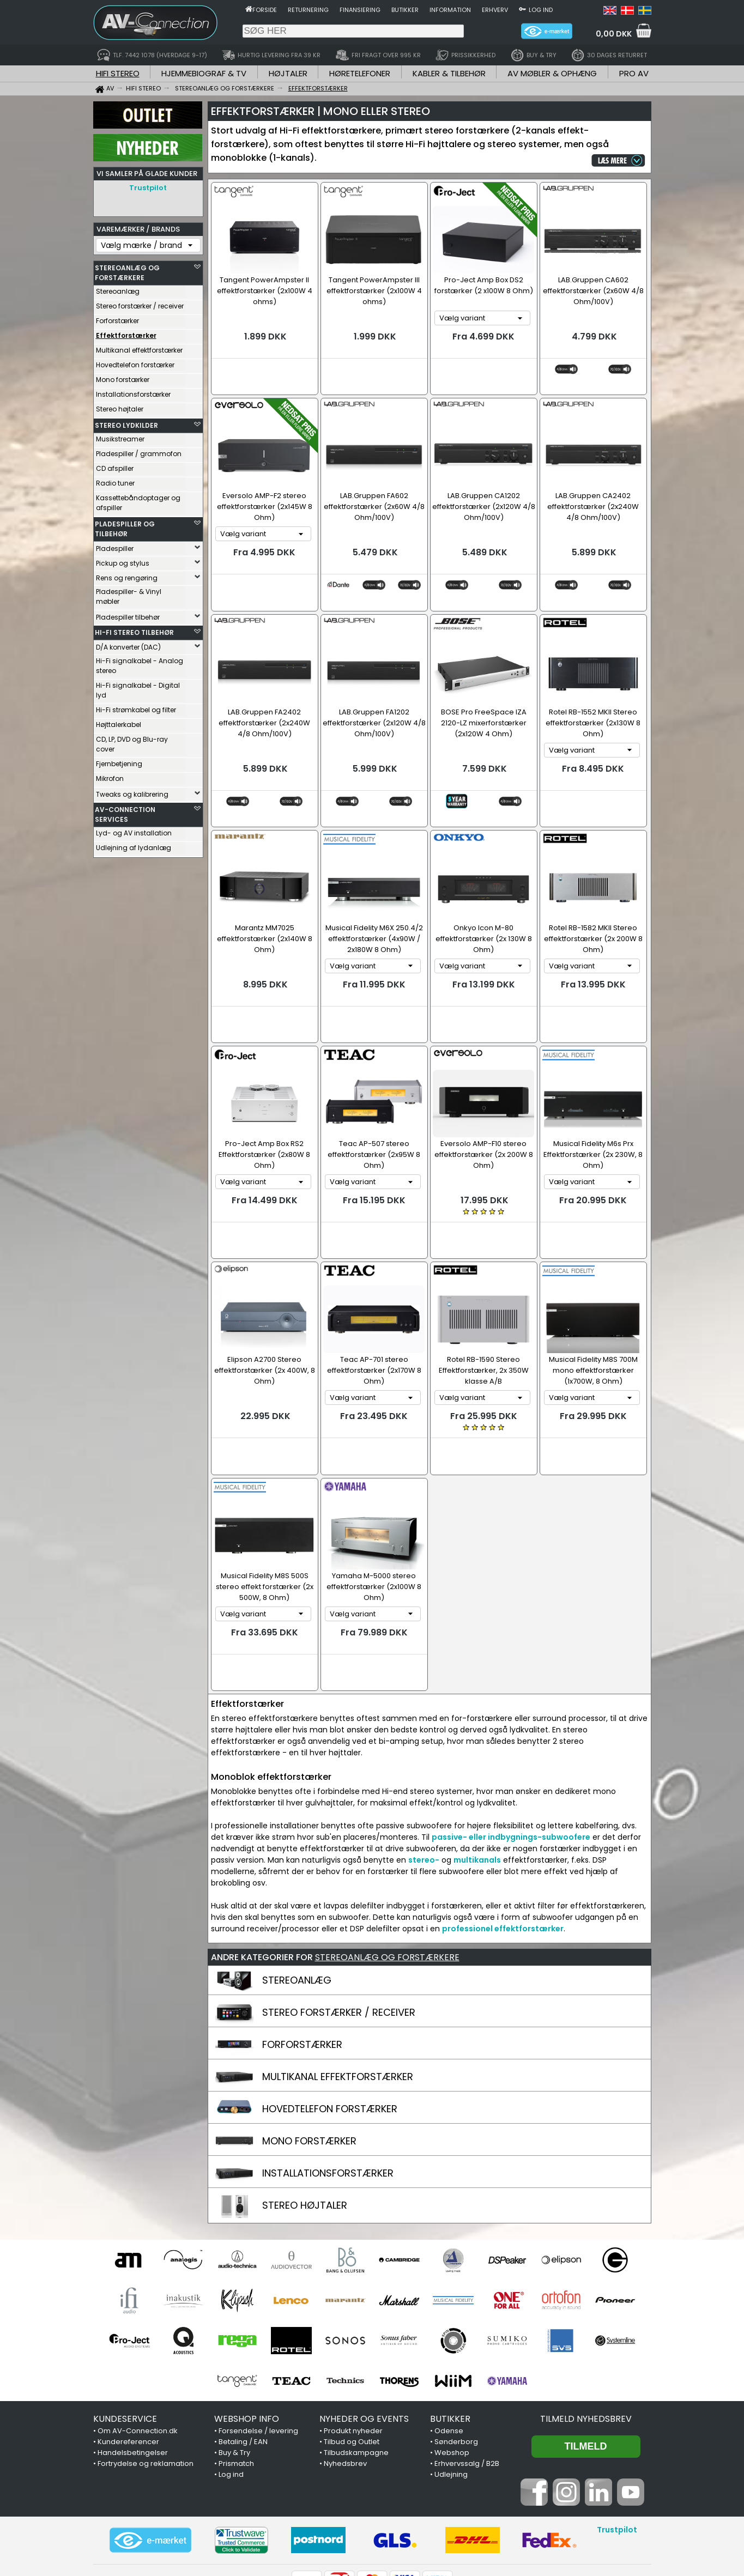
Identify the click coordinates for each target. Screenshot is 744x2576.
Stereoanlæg (118, 288)
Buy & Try (234, 2348)
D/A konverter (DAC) (128, 644)
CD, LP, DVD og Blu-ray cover (132, 741)
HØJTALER (288, 73)
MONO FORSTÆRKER (309, 2037)
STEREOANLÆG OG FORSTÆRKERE (127, 270)
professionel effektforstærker (503, 1824)
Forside (264, 9)
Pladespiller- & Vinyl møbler (128, 593)
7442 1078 (499, 2518)
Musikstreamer (120, 436)
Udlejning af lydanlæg (133, 845)
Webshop (451, 2348)
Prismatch (236, 2359)
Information (450, 9)
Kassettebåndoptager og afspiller (138, 500)
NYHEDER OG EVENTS (364, 2314)
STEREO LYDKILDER (126, 422)
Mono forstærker (122, 376)
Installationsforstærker (133, 391)
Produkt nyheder (353, 2327)
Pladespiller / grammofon (139, 451)
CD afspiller (115, 465)
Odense (448, 2327)
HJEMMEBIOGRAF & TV (203, 73)
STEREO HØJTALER (304, 2101)
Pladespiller (115, 545)
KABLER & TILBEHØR (449, 73)
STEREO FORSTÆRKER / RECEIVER (338, 1908)
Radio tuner (115, 480)
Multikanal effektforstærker (139, 347)
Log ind (541, 9)
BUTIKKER (450, 2314)
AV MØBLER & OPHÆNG (552, 73)
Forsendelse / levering (258, 2327)
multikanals (477, 1755)
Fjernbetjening (119, 761)
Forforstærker (117, 318)
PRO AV (634, 73)
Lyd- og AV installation (134, 830)
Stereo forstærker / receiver (140, 303)
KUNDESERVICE (125, 2314)
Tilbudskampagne (356, 2348)
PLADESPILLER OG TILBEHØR (125, 526)
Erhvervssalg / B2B (466, 2359)
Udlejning (451, 2370)
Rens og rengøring (127, 575)
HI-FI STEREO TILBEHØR (134, 629)
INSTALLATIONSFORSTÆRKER (328, 2069)
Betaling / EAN (243, 2337)
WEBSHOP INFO (246, 2314)
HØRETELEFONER (359, 73)
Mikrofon (110, 775)
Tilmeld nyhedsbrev (586, 2314)
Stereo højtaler (119, 406)
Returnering (308, 9)
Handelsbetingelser (133, 2348)
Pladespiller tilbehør (128, 614)
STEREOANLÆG (296, 1876)
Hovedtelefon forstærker (135, 362)
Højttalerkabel (118, 721)
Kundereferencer (128, 2337)
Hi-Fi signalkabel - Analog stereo (139, 662)
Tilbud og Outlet (351, 2337)
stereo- (423, 1755)
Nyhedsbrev (345, 2359)
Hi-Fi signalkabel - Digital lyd (138, 687)
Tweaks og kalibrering (132, 791)
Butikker (405, 9)
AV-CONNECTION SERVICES (125, 811)
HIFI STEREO (118, 73)
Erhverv (495, 9)
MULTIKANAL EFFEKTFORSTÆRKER (337, 1972)
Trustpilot (148, 188)
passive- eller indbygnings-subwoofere (511, 1733)
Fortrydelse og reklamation (145, 2359)
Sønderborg (456, 2337)
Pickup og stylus (122, 560)
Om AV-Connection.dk (138, 2327)
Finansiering (360, 9)
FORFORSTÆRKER (302, 1940)
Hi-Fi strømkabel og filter (136, 707)
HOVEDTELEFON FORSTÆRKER (329, 2004)
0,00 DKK (614, 33)
